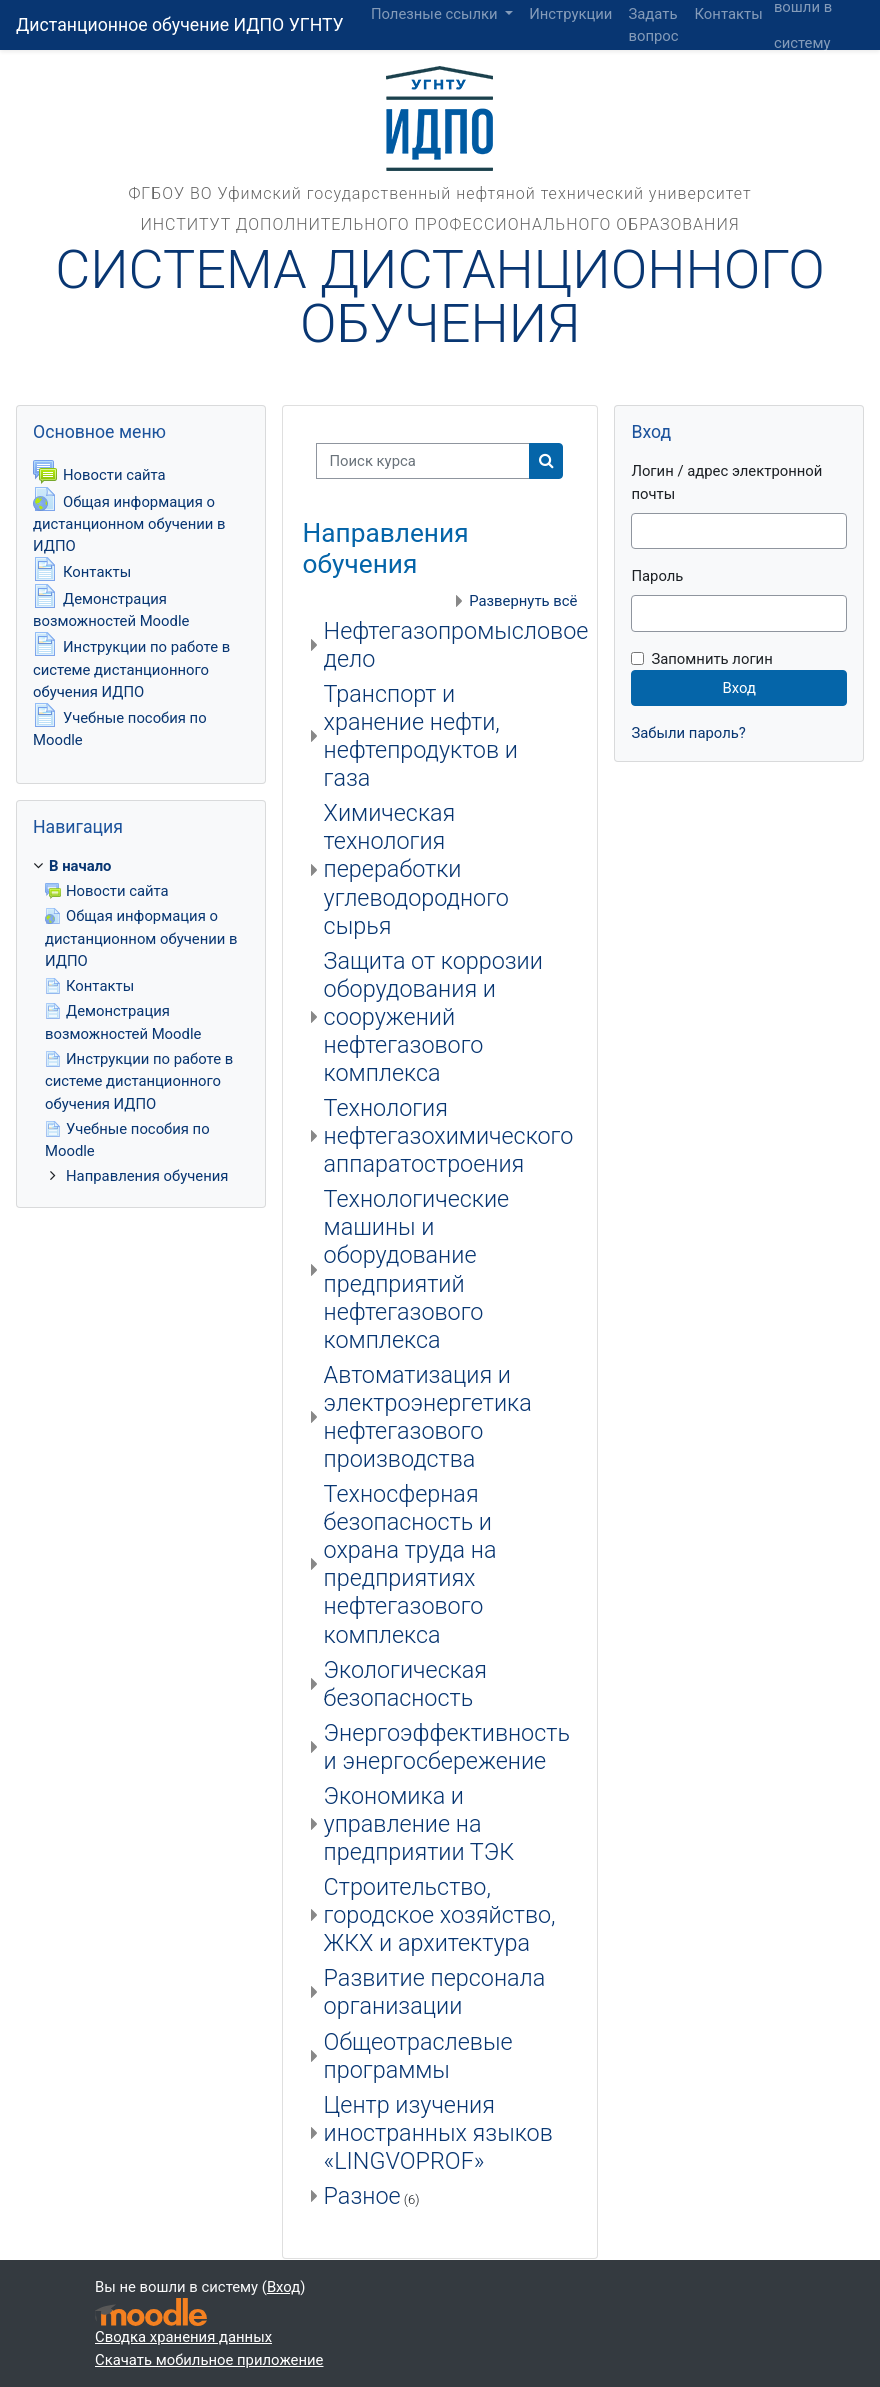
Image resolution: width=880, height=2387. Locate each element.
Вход (795, 79)
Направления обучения (147, 1176)
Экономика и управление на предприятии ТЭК (419, 1824)
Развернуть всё (523, 601)
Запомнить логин (711, 659)
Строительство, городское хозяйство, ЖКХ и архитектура (440, 1915)
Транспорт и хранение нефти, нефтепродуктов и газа (421, 736)
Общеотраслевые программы (418, 2056)
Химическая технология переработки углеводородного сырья (416, 869)
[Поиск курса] (423, 461)
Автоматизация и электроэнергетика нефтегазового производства (428, 1417)
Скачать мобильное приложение (209, 2360)
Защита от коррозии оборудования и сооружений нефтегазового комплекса (433, 1017)
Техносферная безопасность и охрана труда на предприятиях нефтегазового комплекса (410, 1564)
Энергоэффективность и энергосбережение (447, 1747)
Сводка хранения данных (183, 2337)
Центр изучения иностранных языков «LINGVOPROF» (438, 2133)
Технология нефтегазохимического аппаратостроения (449, 1136)
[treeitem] (141, 1021)
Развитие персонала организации (435, 1992)
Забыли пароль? (688, 733)
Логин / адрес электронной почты (726, 482)
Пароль (657, 576)
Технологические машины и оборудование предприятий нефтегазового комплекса (417, 1269)
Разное (362, 2196)
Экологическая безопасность (405, 1684)
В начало (80, 866)
